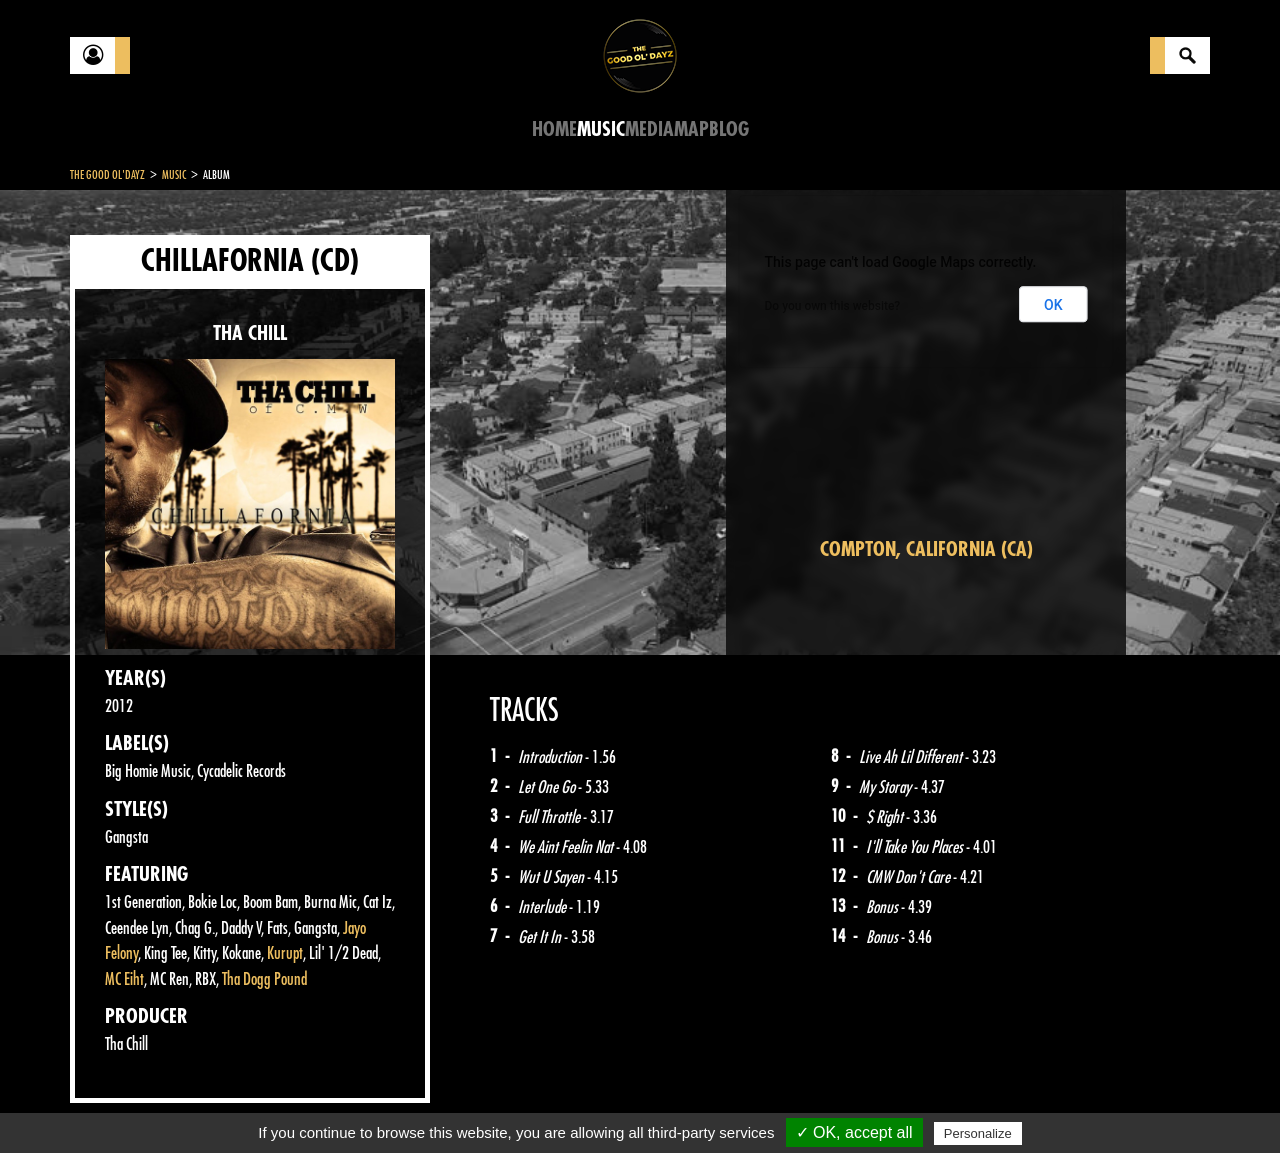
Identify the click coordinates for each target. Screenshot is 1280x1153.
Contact (120, 1101)
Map (691, 129)
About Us (320, 1103)
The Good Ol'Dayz (107, 175)
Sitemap (400, 1103)
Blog (729, 129)
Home (554, 129)
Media (649, 129)
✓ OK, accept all (854, 1132)
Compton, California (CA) (926, 549)
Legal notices (227, 1103)
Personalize (978, 1133)
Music (601, 129)
